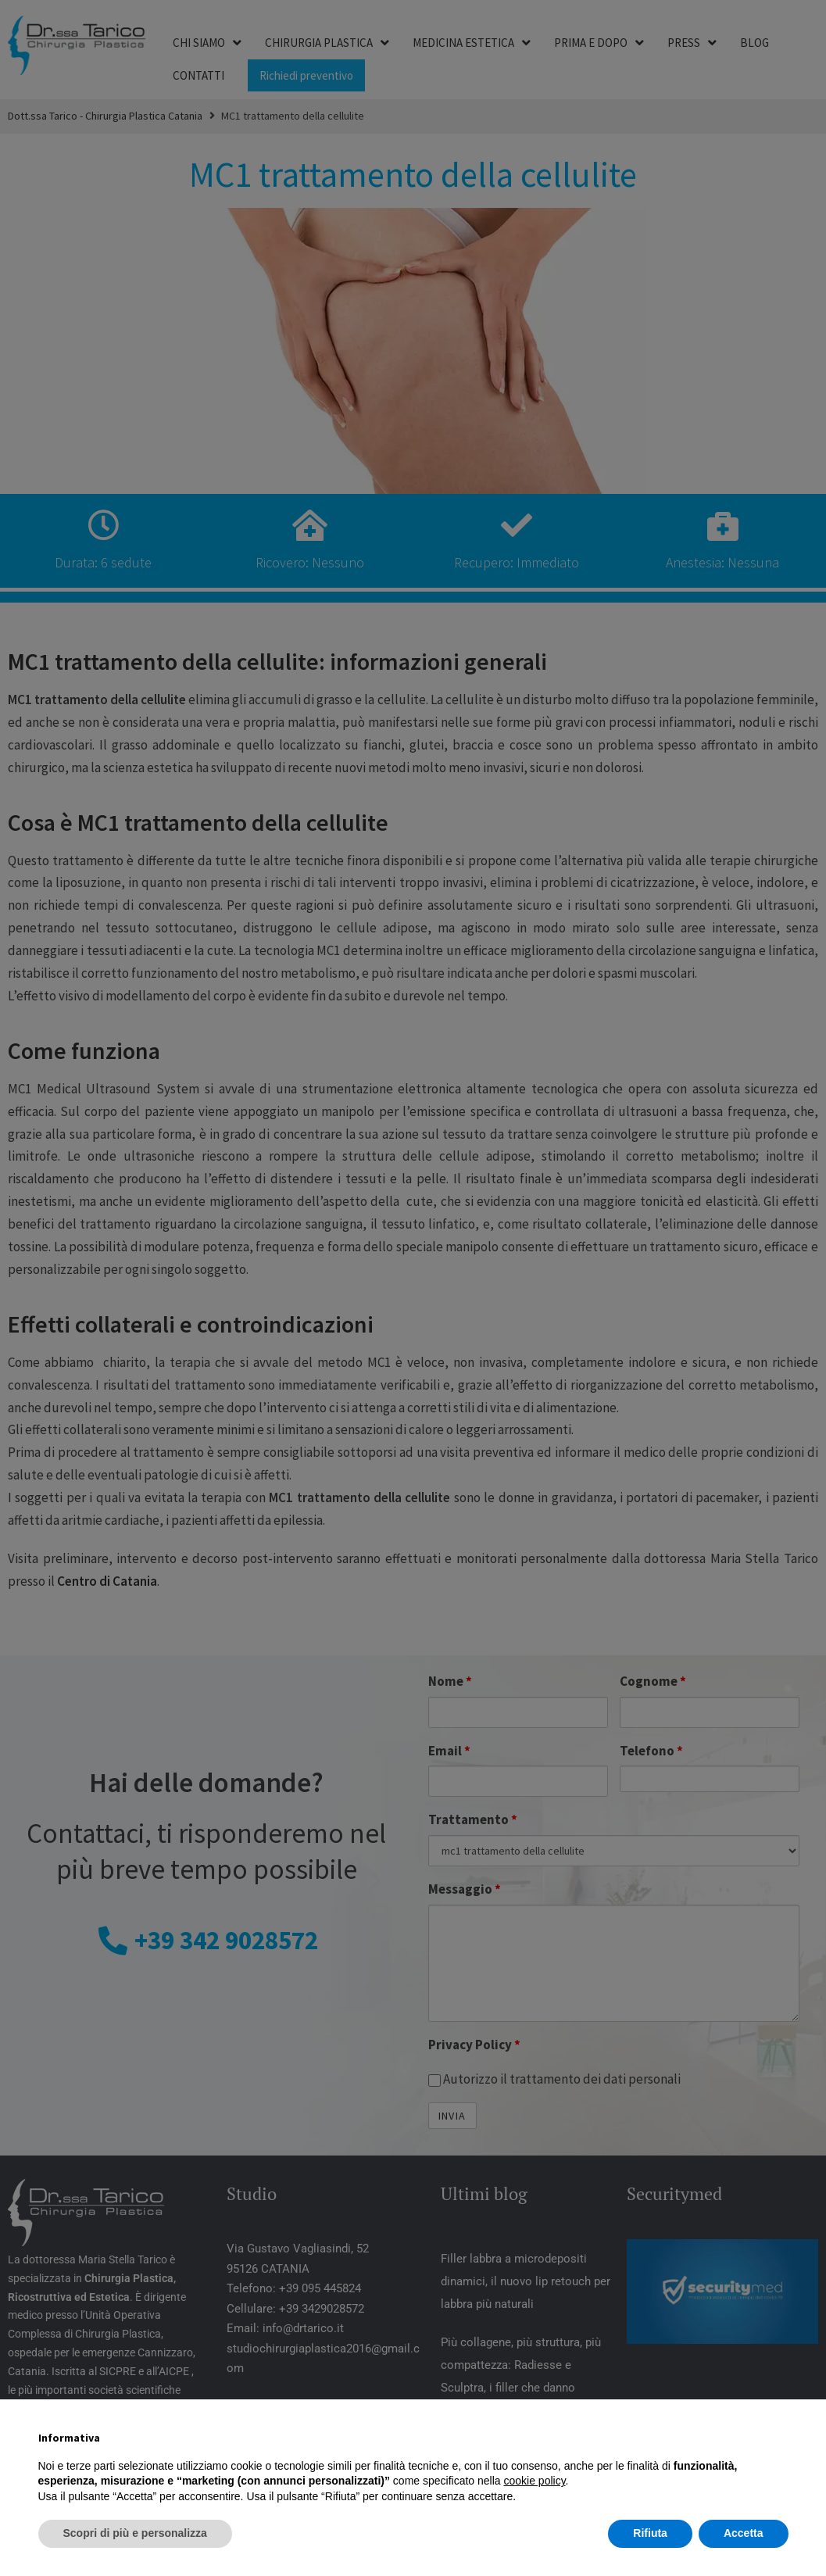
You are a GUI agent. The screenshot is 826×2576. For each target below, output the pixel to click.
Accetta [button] (743, 2533)
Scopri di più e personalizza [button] (135, 2533)
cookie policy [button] (534, 2480)
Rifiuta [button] (650, 2533)
